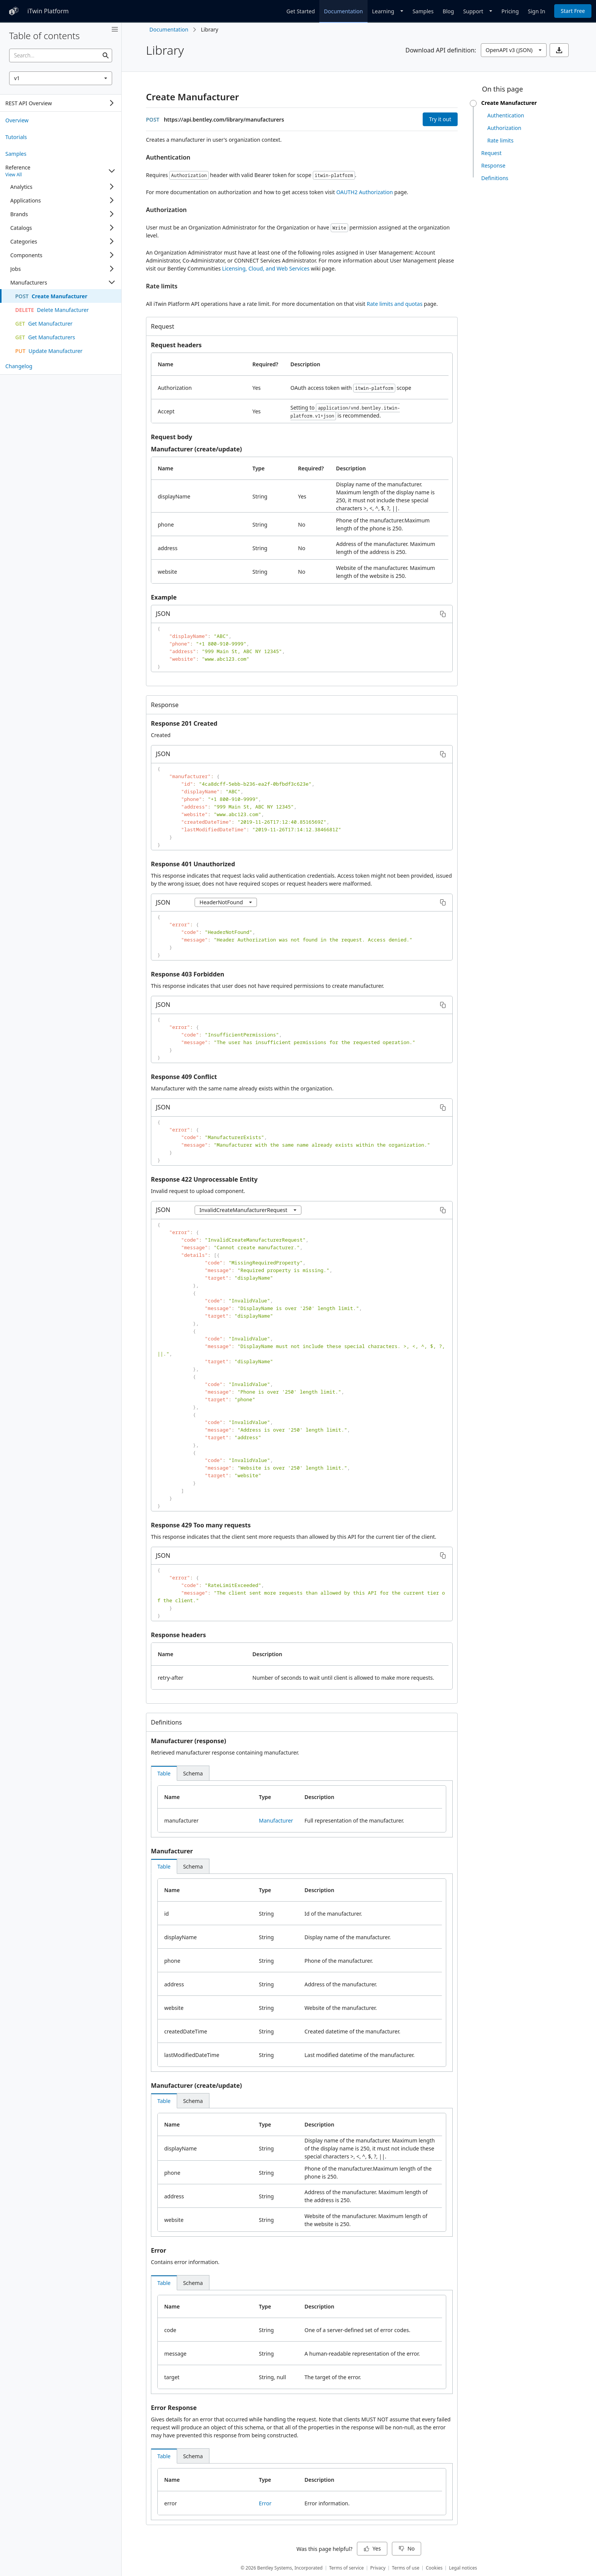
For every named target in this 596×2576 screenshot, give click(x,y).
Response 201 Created (184, 723)
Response (165, 705)
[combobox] (60, 78)
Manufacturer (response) (188, 1741)
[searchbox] (60, 55)
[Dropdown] (388, 11)
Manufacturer (276, 1820)
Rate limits (162, 286)
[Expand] (112, 103)
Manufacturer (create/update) (196, 449)
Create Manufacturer (192, 96)
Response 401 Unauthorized (193, 864)
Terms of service (346, 2568)
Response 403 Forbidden (187, 974)
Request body (171, 437)
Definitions (166, 1722)
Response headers (178, 1635)
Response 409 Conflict (184, 1077)
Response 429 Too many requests (201, 1525)
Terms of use (405, 2568)
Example (164, 597)
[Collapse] (112, 171)
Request (162, 326)
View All (13, 174)
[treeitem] (60, 120)
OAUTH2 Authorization (364, 192)
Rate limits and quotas (395, 303)
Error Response (174, 2408)
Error (158, 2250)
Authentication (168, 157)
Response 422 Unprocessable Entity (204, 1179)
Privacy (377, 2568)
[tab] (164, 1773)
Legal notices (463, 2568)
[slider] (473, 103)
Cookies (434, 2568)
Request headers (176, 345)
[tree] (60, 103)
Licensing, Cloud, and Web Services (265, 268)
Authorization (166, 210)
